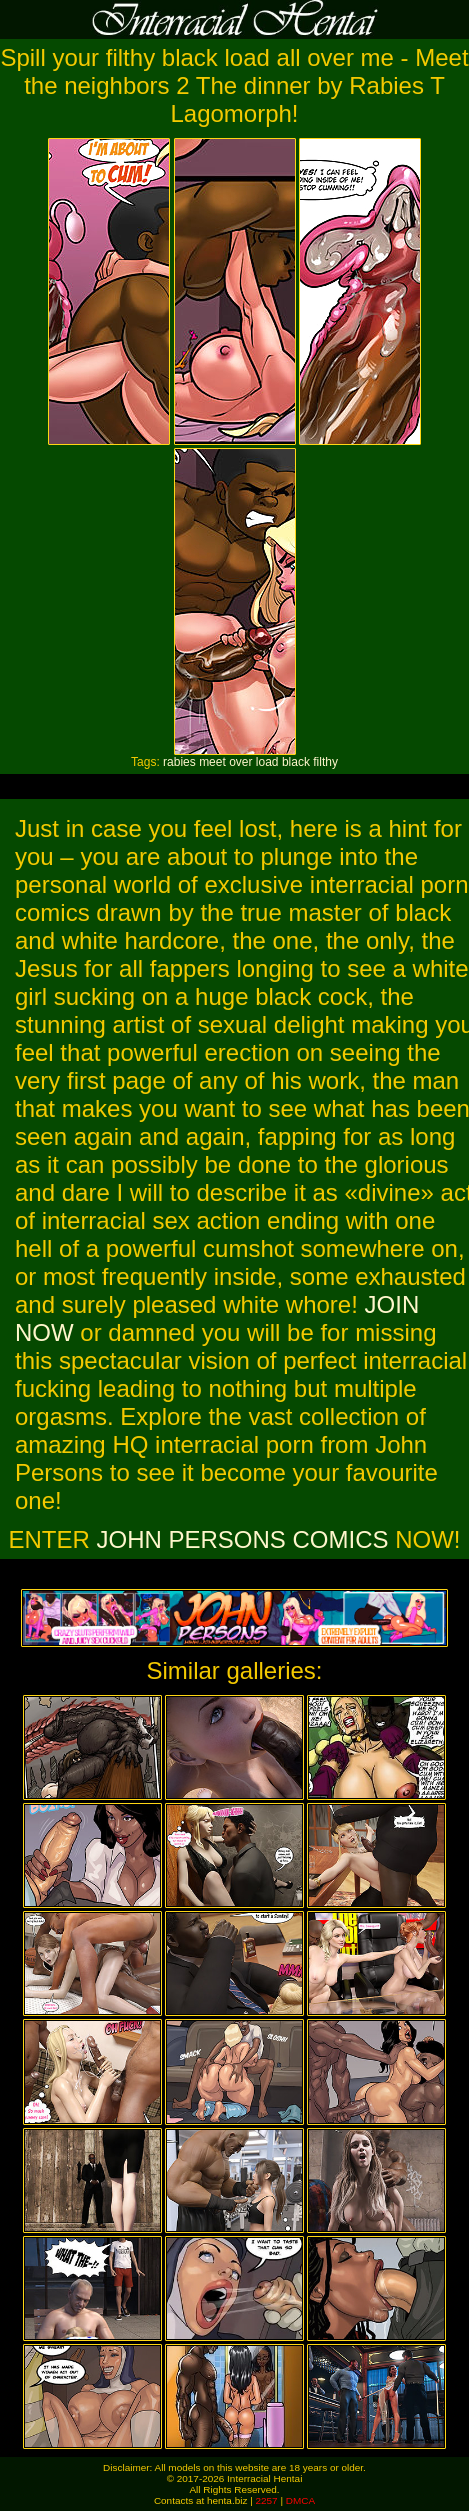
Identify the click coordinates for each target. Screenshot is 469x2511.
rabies (179, 762)
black (296, 762)
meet (212, 762)
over (240, 762)
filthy (325, 762)
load (267, 762)
